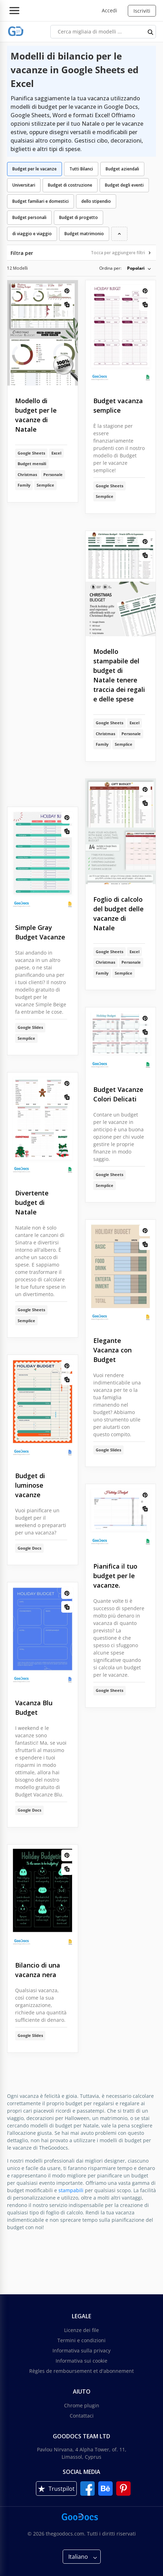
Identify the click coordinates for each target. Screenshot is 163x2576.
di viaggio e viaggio (32, 234)
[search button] (150, 31)
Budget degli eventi (124, 185)
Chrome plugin (81, 2405)
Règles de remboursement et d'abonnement (81, 2371)
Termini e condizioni (81, 2340)
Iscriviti (141, 10)
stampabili (70, 2190)
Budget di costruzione (70, 185)
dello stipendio (96, 201)
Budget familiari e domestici (40, 201)
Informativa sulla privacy (81, 2350)
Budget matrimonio (84, 234)
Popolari (136, 268)
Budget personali (29, 217)
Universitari (23, 185)
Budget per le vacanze (34, 169)
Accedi (109, 10)
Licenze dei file (81, 2330)
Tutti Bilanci (81, 169)
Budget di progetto (78, 217)
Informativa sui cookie (81, 2360)
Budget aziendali (122, 169)
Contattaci (82, 2415)
